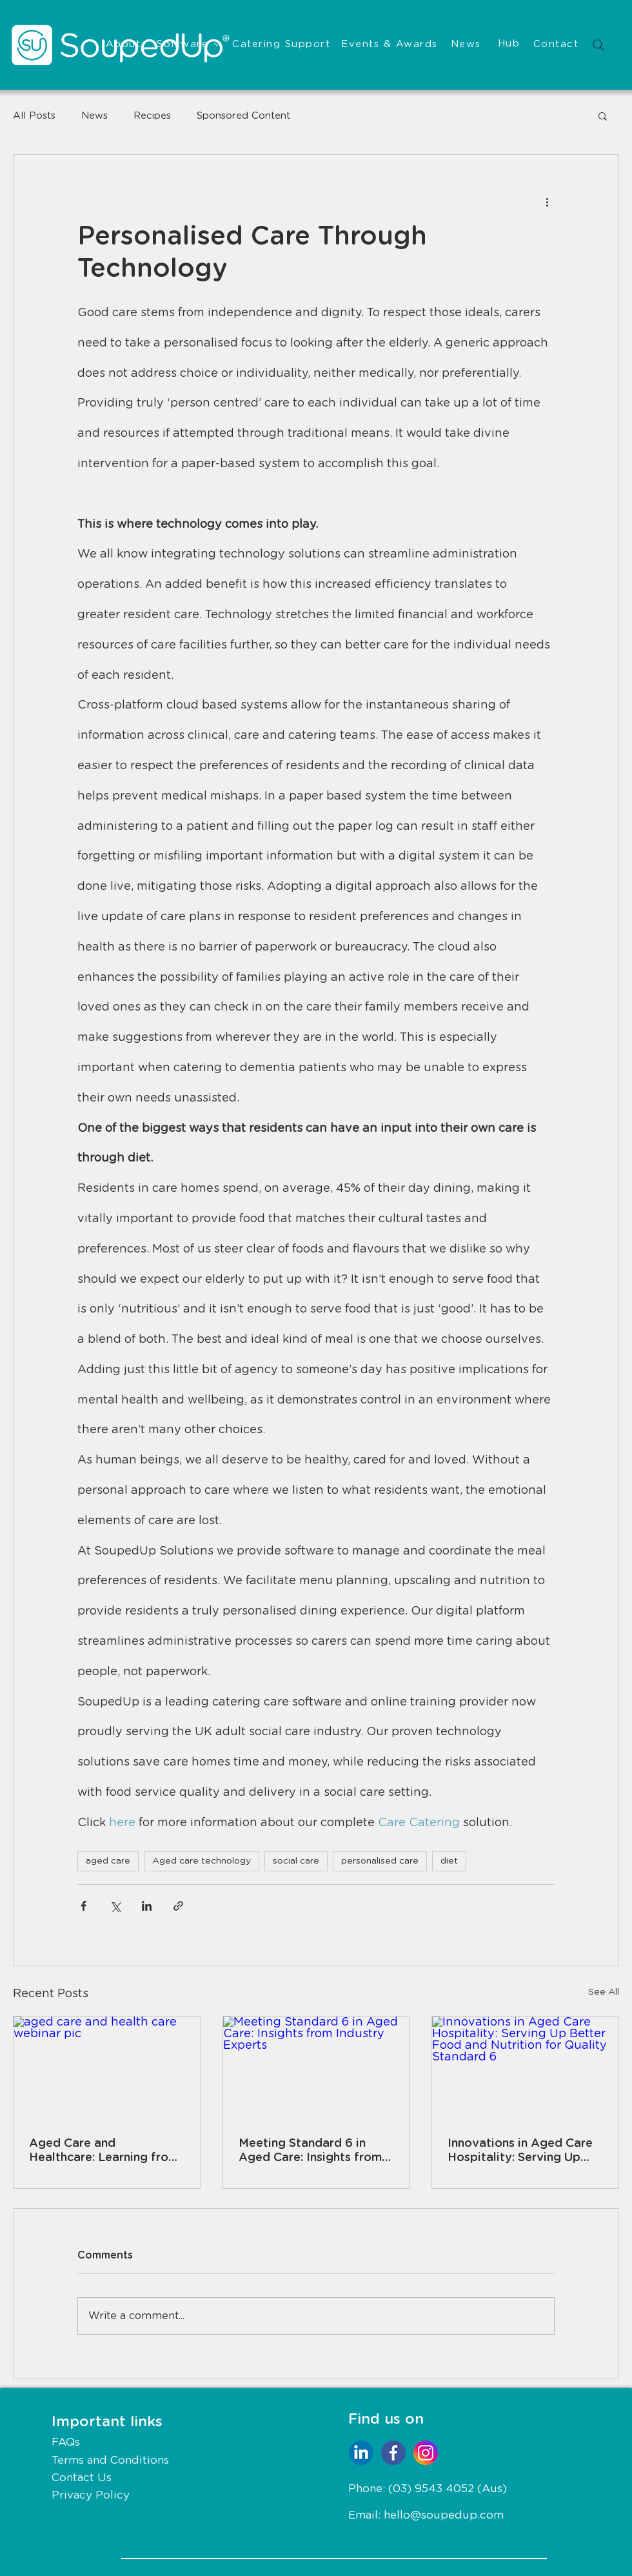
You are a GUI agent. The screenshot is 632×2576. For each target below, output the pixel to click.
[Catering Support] (282, 44)
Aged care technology (201, 1861)
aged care (108, 1861)
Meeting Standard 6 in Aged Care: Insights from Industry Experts (310, 2151)
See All (603, 1992)
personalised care (380, 1861)
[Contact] (557, 44)
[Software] (188, 44)
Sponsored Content (243, 116)
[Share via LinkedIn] (147, 1906)
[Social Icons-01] (393, 2453)
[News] (467, 44)
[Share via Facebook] (83, 1906)
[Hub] (510, 44)
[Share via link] (178, 1906)
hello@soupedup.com (444, 2515)
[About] (124, 44)
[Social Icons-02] (426, 2453)
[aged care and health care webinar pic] (107, 2069)
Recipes (152, 116)
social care (296, 1861)
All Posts (34, 116)
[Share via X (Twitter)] (115, 1906)
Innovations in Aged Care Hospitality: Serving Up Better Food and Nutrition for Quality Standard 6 (523, 2151)
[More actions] (547, 201)
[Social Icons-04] (361, 2453)
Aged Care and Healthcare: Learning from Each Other (104, 2151)
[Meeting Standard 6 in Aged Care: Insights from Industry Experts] (316, 2069)
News (94, 116)
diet (449, 1861)
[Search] (598, 45)
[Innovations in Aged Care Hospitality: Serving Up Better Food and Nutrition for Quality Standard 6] (525, 2069)
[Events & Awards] (391, 44)
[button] (603, 115)
